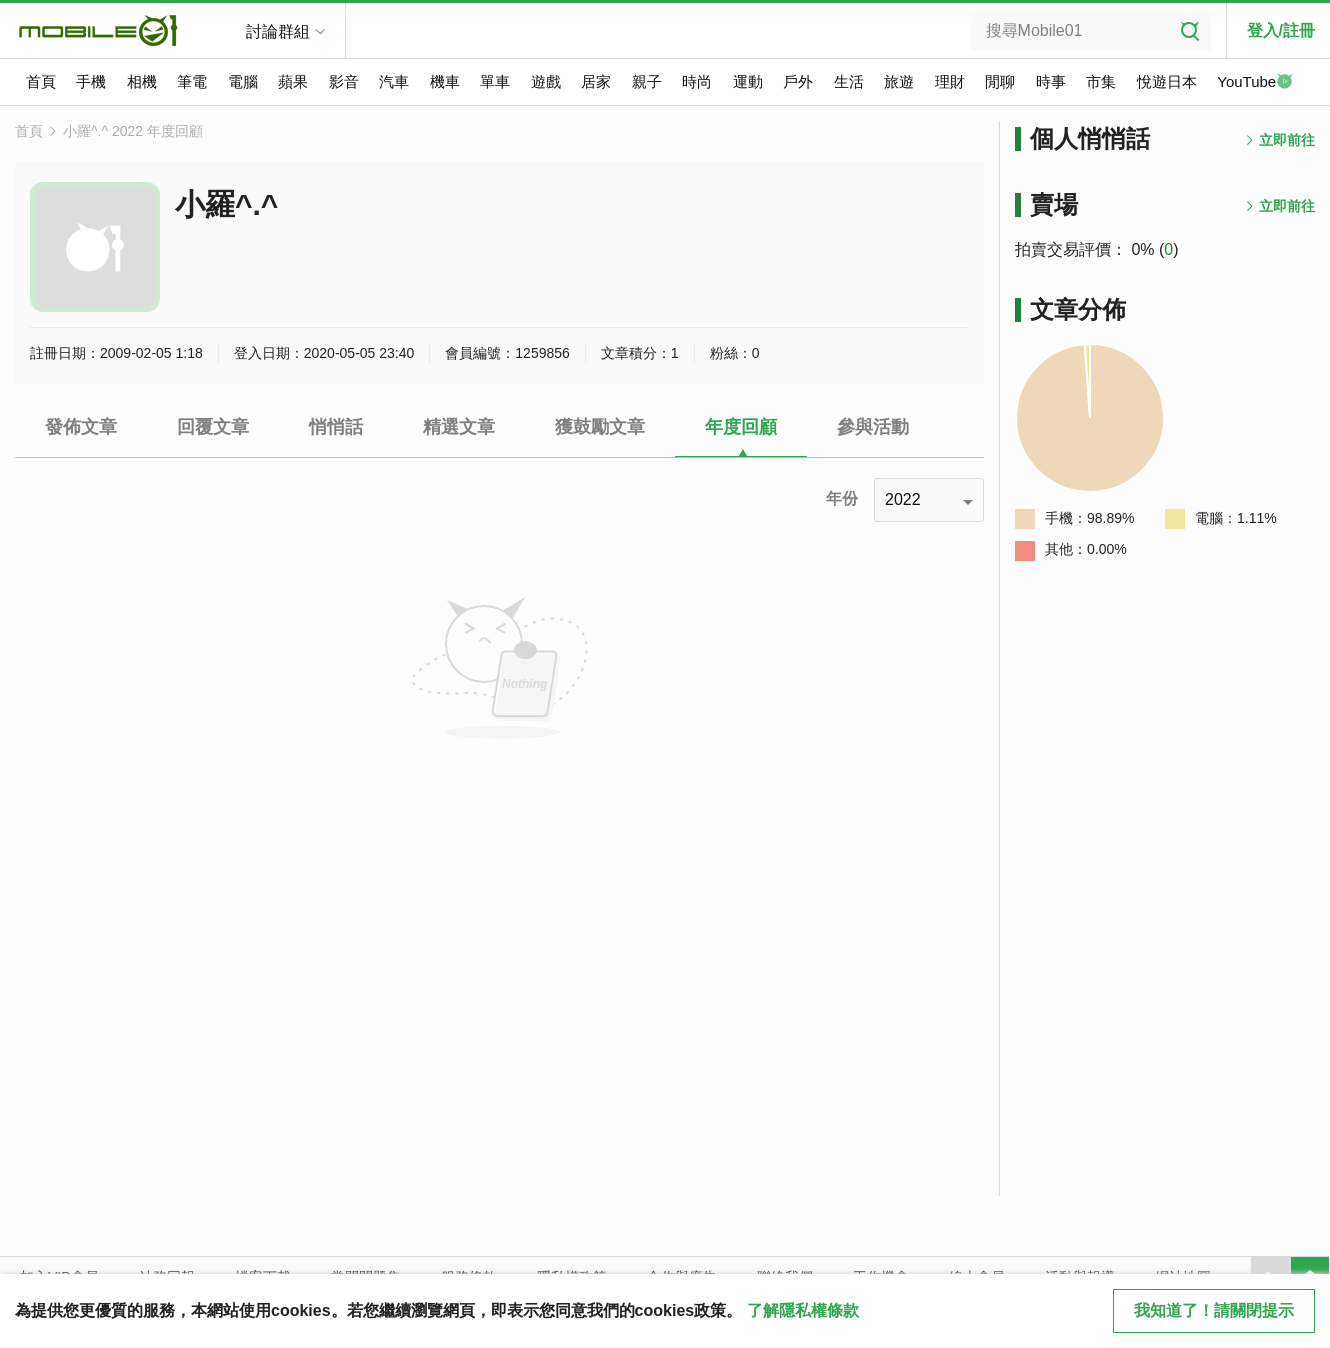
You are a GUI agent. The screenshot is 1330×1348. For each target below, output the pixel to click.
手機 (91, 81)
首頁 (41, 81)
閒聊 (1000, 81)
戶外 (798, 81)
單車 (495, 81)
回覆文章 (213, 427)
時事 (1051, 81)
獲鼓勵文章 (600, 427)
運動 (748, 81)
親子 (647, 81)
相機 (142, 81)
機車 (445, 81)
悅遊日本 (1167, 81)
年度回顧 (741, 427)
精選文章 (459, 427)
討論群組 (278, 31)
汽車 (394, 81)
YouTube (1255, 83)
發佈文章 (81, 427)
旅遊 (899, 81)
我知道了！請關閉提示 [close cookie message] (1214, 1310)
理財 (950, 81)
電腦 (243, 81)
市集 (1101, 81)
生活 (849, 81)
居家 (596, 81)
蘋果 (293, 81)
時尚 (697, 81)
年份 (842, 498)
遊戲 (546, 81)
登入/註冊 (1281, 30)
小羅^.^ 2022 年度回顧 (133, 131)
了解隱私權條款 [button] (803, 1310)
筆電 (192, 81)
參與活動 (873, 427)
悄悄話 (336, 427)
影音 (344, 81)
